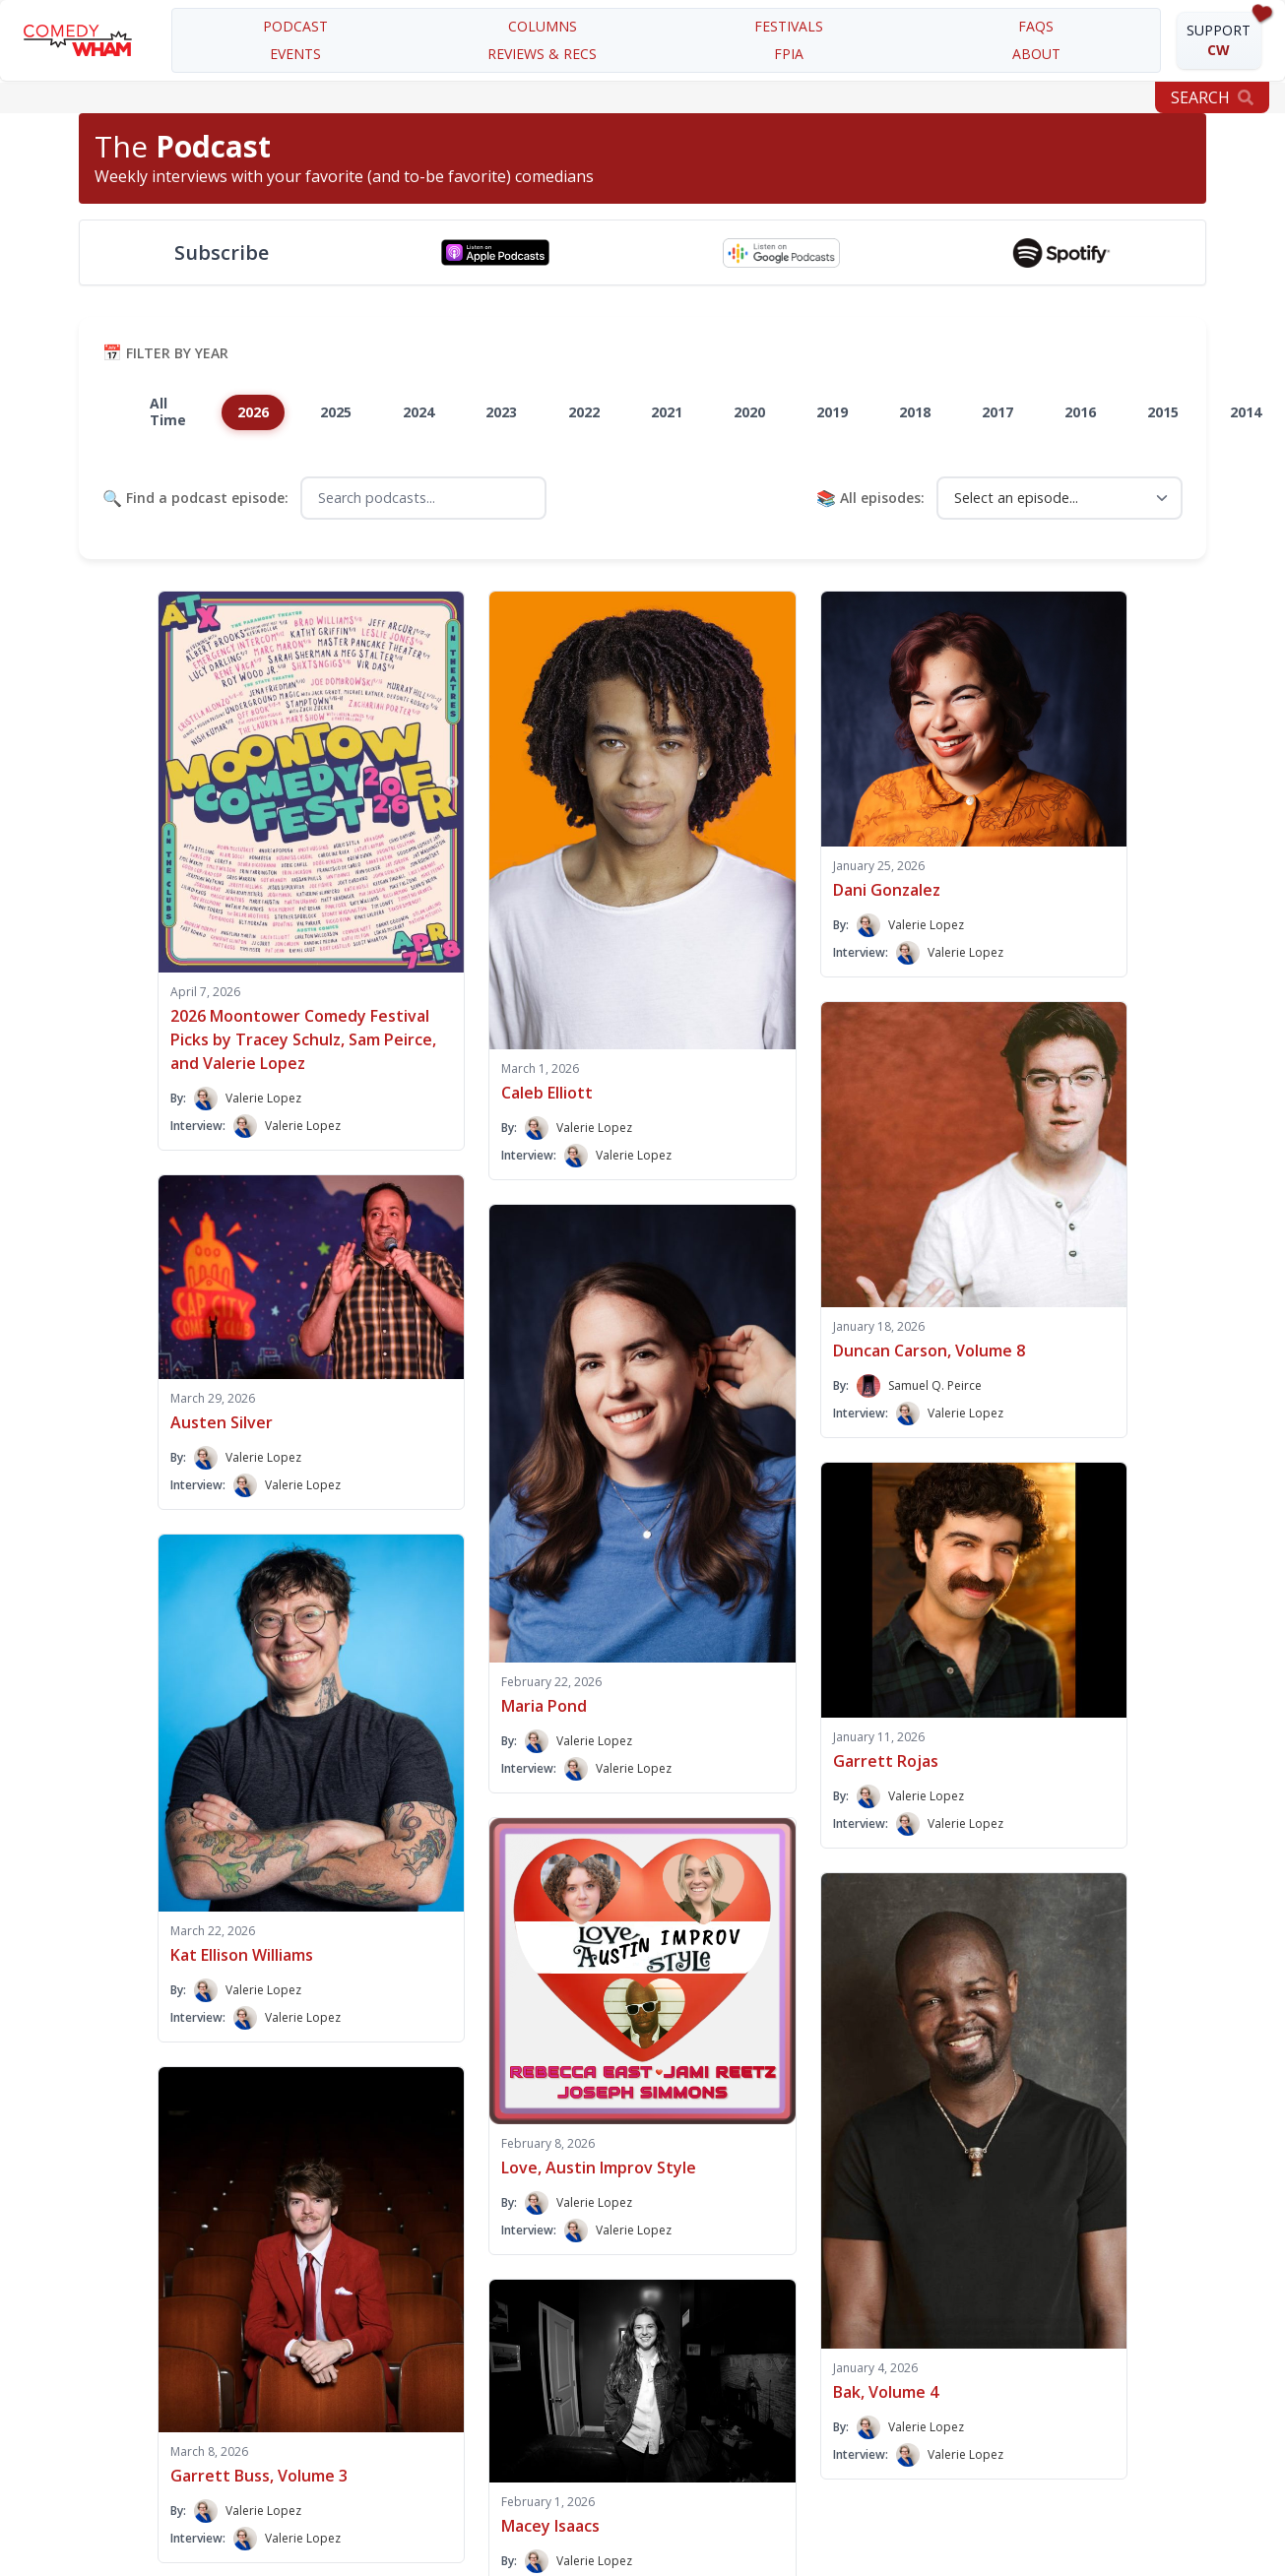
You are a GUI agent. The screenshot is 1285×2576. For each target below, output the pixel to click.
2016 (1080, 412)
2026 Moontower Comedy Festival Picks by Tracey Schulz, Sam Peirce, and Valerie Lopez (303, 1039)
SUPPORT (1219, 40)
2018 (915, 412)
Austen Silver (221, 1422)
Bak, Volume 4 (885, 2392)
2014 (1245, 412)
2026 (253, 412)
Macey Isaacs (550, 2526)
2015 (1163, 412)
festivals (788, 26)
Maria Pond (544, 1706)
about (1036, 53)
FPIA (788, 53)
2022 (584, 412)
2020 (749, 412)
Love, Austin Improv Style (598, 2167)
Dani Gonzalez (886, 890)
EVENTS (295, 53)
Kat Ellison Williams (241, 1955)
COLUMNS (542, 26)
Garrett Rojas (885, 1761)
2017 (997, 412)
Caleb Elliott (547, 1092)
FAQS (1036, 26)
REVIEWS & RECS (542, 53)
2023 (501, 412)
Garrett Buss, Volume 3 (259, 2475)
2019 (832, 412)
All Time (168, 411)
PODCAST (295, 26)
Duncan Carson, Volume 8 (929, 1350)
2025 (336, 412)
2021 (666, 412)
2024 (418, 412)
